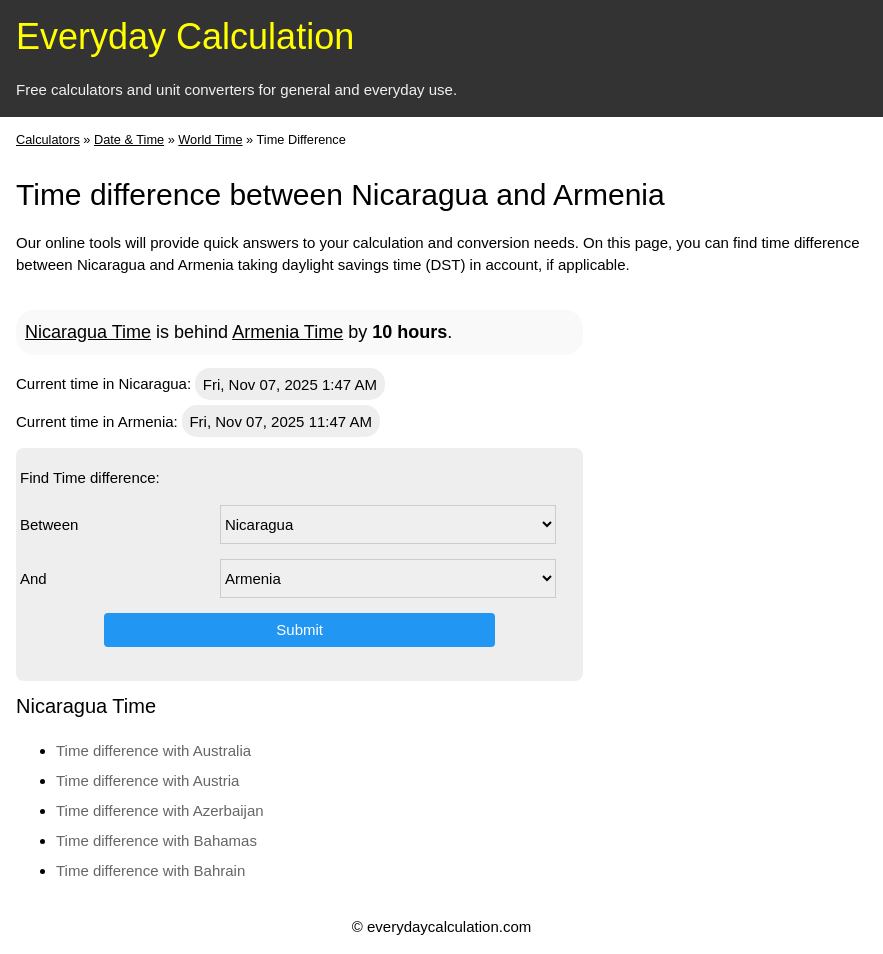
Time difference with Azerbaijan (160, 810)
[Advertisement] (787, 592)
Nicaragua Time (88, 332)
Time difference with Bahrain (150, 870)
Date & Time (129, 139)
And (33, 578)
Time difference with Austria (147, 780)
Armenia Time (287, 332)
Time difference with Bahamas (156, 840)
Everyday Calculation (185, 36)
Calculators (48, 139)
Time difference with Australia (153, 750)
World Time (210, 139)
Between (49, 524)
